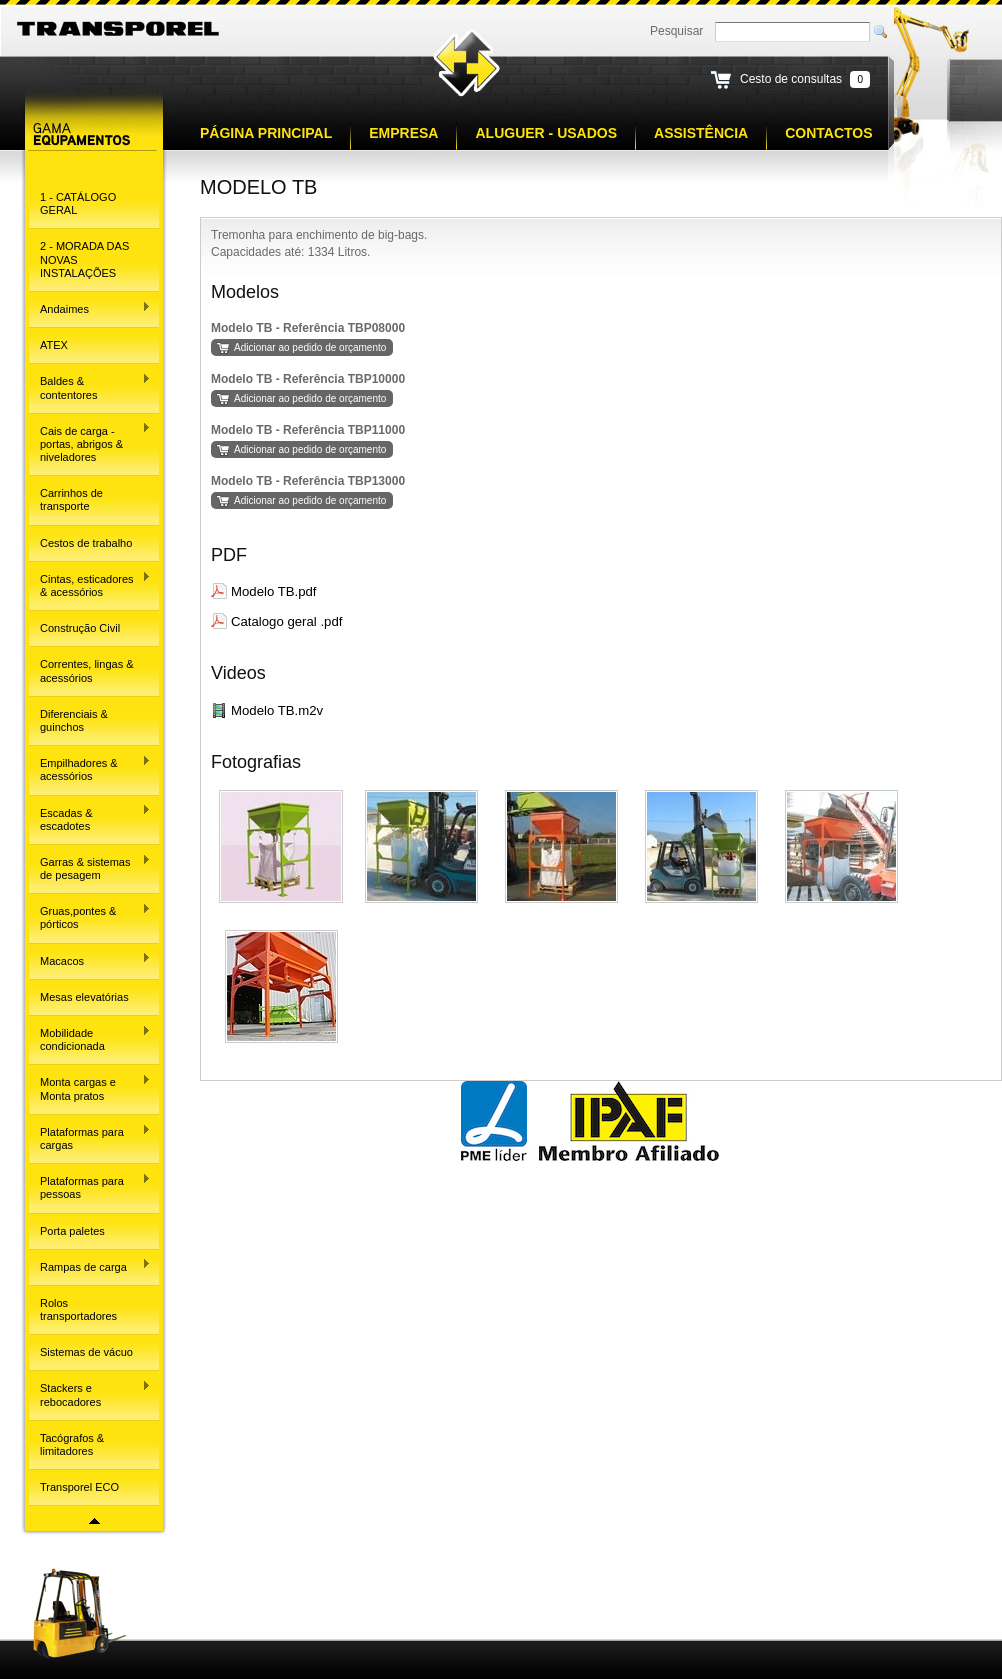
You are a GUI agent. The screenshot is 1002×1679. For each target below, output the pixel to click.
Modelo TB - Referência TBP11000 (308, 430)
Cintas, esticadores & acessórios (90, 584)
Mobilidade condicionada (90, 1038)
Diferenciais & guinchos (74, 720)
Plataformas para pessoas (90, 1186)
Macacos (90, 959)
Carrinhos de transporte (71, 499)
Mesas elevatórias (84, 997)
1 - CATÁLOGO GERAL (78, 203)
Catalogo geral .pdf (286, 621)
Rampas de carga (90, 1265)
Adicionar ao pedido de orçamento (310, 347)
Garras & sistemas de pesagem (90, 867)
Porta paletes (72, 1231)
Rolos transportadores (78, 1309)
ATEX (54, 345)
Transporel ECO (79, 1487)
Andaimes (90, 308)
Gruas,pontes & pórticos (90, 916)
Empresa (403, 133)
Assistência (701, 133)
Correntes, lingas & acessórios (87, 670)
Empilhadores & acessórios (90, 768)
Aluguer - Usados (546, 133)
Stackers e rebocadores (90, 1393)
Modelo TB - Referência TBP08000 (308, 328)
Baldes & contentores (90, 386)
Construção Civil (80, 628)
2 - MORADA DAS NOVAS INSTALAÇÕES (84, 259)
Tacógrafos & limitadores (72, 1444)
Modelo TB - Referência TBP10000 (308, 379)
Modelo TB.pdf (274, 591)
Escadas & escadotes (90, 817)
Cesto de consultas (791, 79)
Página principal (266, 133)
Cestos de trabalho (86, 543)
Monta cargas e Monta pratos (90, 1087)
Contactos (828, 133)
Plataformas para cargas (90, 1137)
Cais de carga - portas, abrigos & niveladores (90, 442)
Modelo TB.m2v (277, 710)
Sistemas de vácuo (86, 1352)
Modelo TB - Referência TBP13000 (308, 481)
